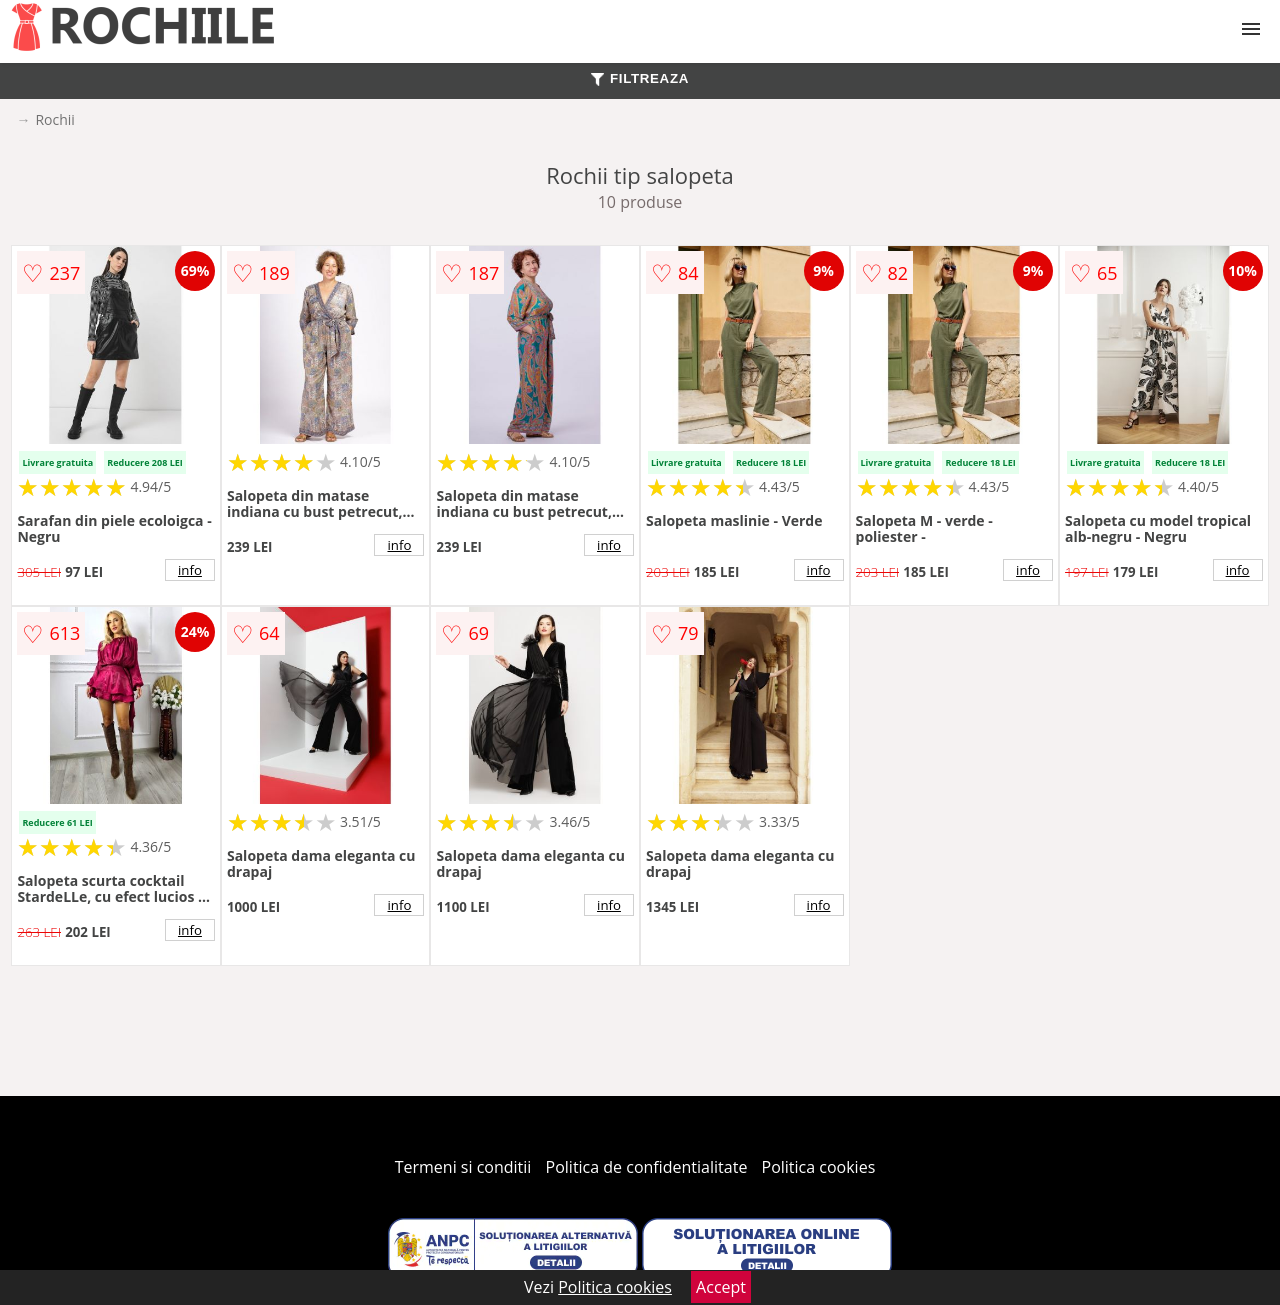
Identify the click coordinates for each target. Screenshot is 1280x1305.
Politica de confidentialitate (647, 1167)
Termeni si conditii (463, 1167)
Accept (721, 1287)
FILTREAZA (640, 78)
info (190, 570)
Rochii (54, 119)
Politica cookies (819, 1167)
